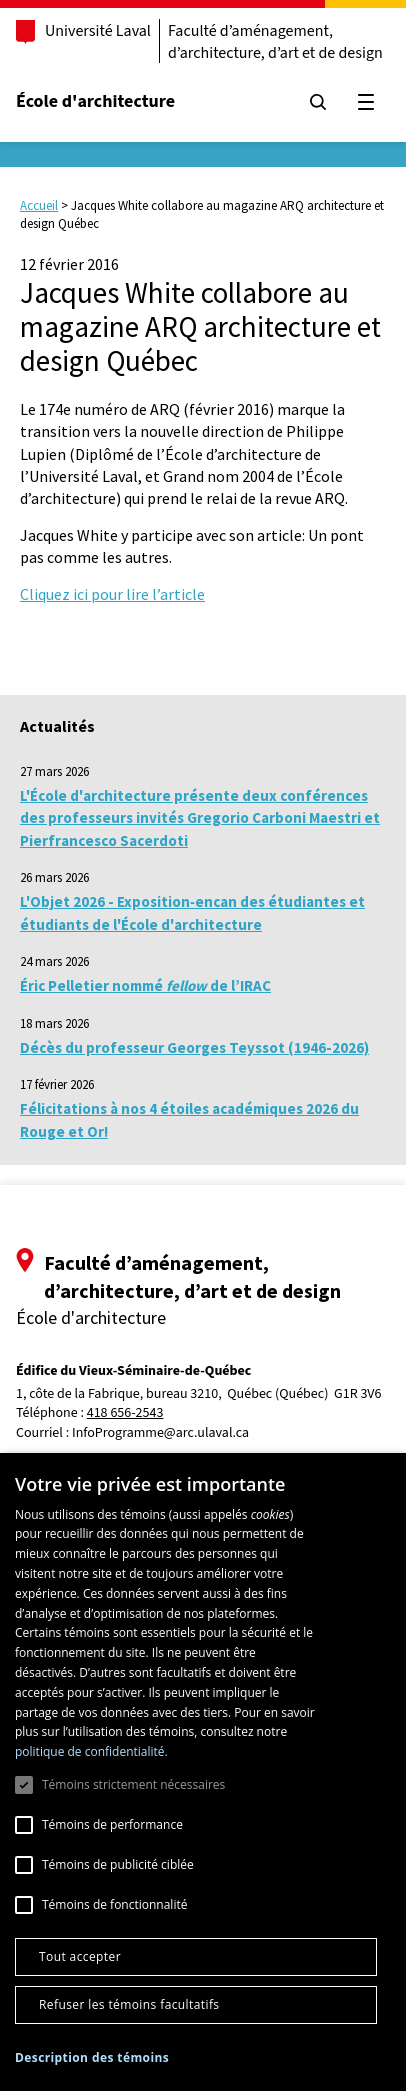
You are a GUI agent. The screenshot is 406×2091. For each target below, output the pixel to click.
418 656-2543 (125, 1413)
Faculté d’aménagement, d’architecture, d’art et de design (275, 42)
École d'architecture (95, 101)
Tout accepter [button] (80, 1956)
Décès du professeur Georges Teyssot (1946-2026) (194, 1047)
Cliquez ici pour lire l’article (112, 594)
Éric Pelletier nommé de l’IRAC (145, 985)
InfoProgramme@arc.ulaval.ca (160, 1433)
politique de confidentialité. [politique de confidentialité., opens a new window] (91, 1751)
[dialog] (203, 1772)
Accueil (39, 205)
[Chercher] (318, 102)
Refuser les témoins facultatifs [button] (129, 2004)
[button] (92, 2057)
